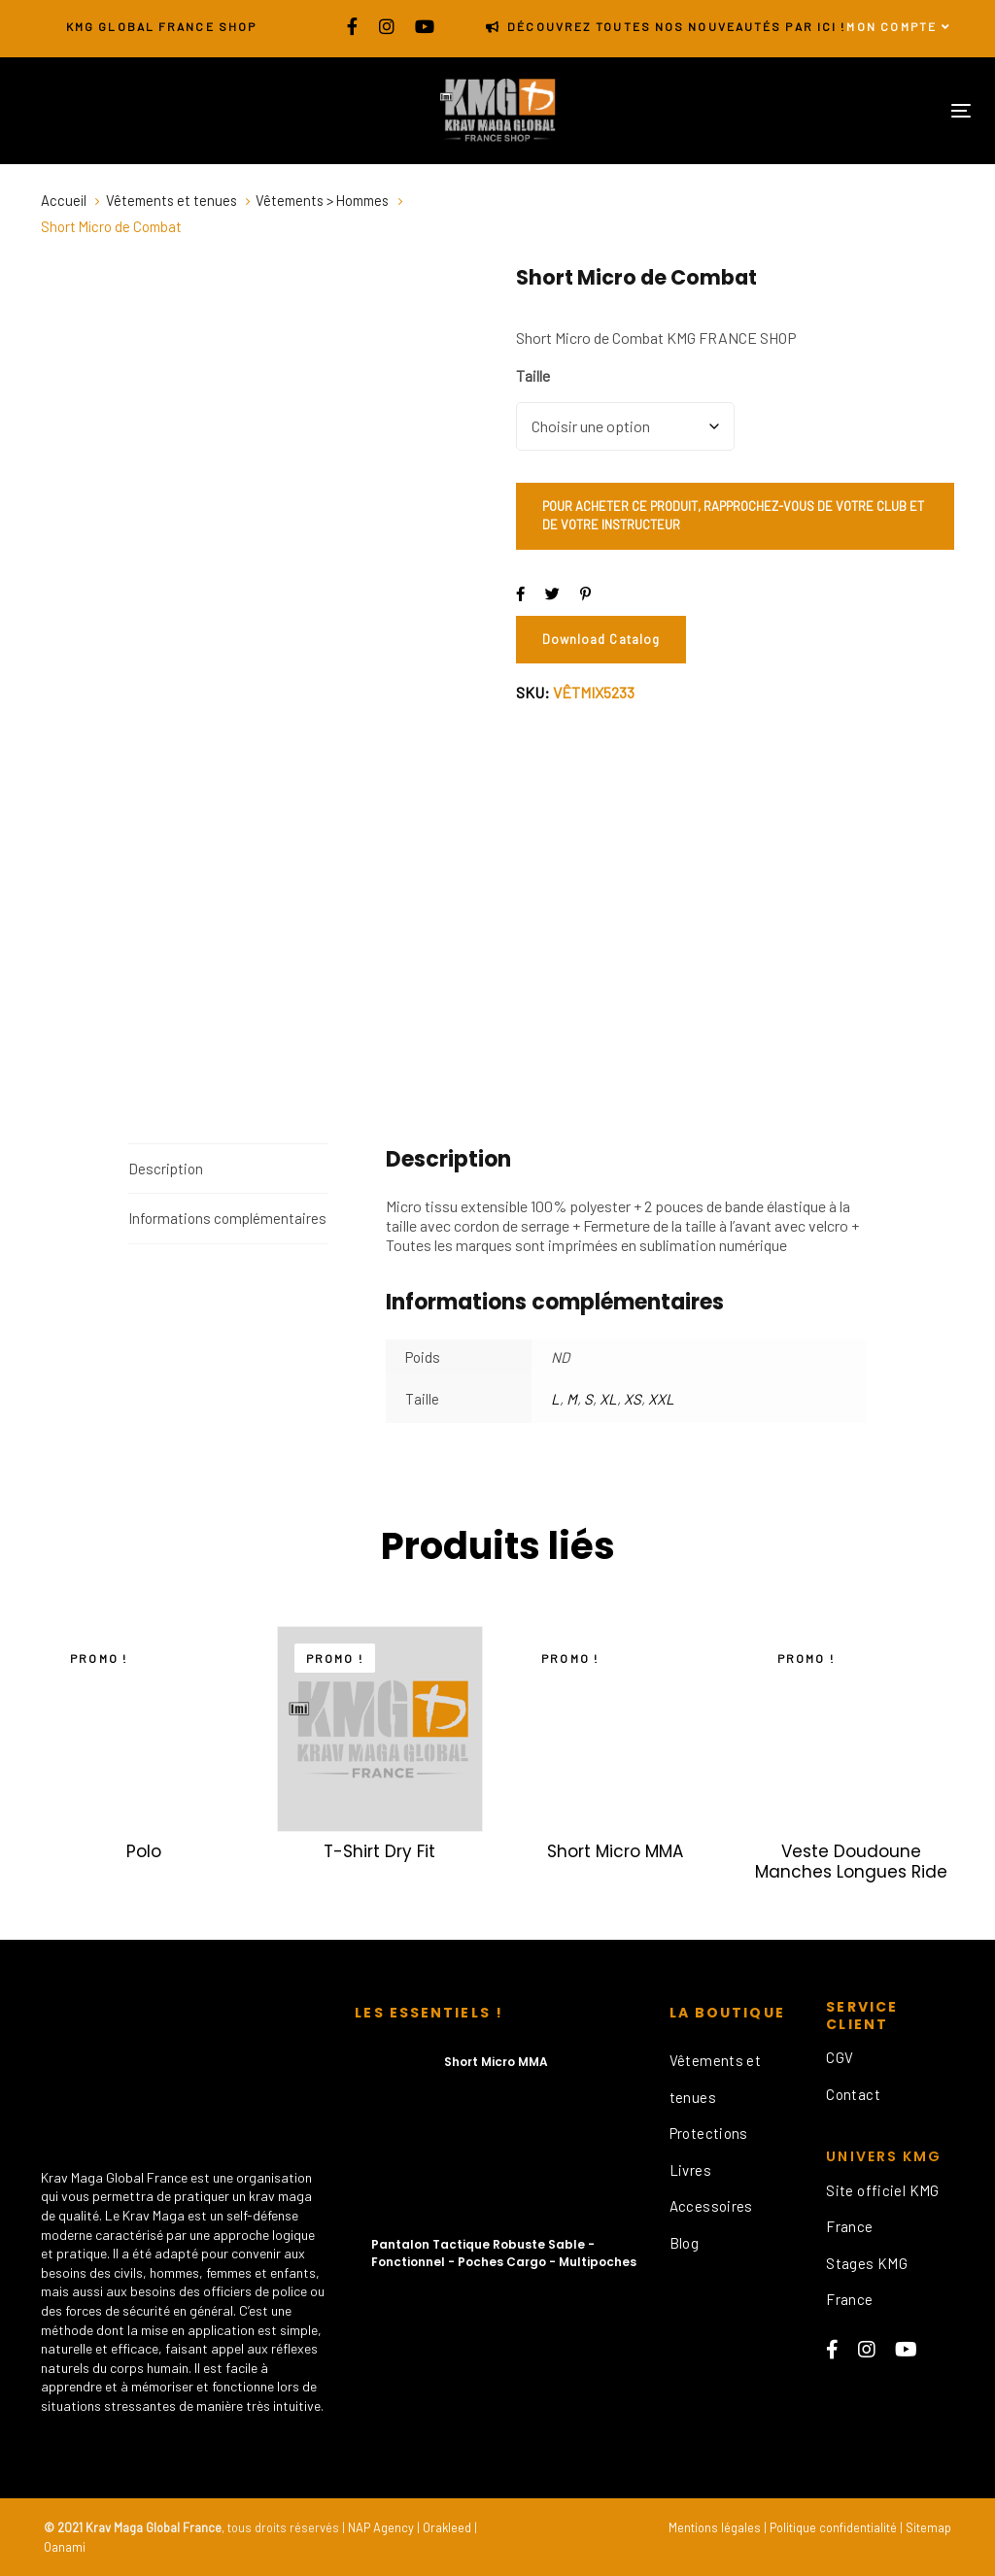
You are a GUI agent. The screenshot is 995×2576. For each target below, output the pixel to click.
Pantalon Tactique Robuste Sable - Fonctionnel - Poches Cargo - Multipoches (503, 2253)
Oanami (65, 2547)
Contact (853, 2094)
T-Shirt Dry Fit (379, 1851)
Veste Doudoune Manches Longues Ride (851, 1861)
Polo (143, 1851)
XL (608, 1398)
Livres (690, 2170)
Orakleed (447, 2527)
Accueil (63, 200)
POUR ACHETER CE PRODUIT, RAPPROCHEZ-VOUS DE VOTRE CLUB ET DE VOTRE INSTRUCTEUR (733, 515)
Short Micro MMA (615, 1851)
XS (632, 1398)
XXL (661, 1398)
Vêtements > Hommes (322, 200)
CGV (839, 2057)
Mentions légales (715, 2527)
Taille (533, 376)
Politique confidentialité (833, 2527)
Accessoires (711, 2206)
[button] (898, 27)
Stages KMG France (867, 2281)
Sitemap (928, 2527)
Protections (708, 2133)
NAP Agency (381, 2527)
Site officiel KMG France (882, 2209)
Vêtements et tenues (171, 200)
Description (165, 1168)
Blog (684, 2243)
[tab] (227, 1168)
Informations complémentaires (227, 1218)
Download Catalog (601, 639)
